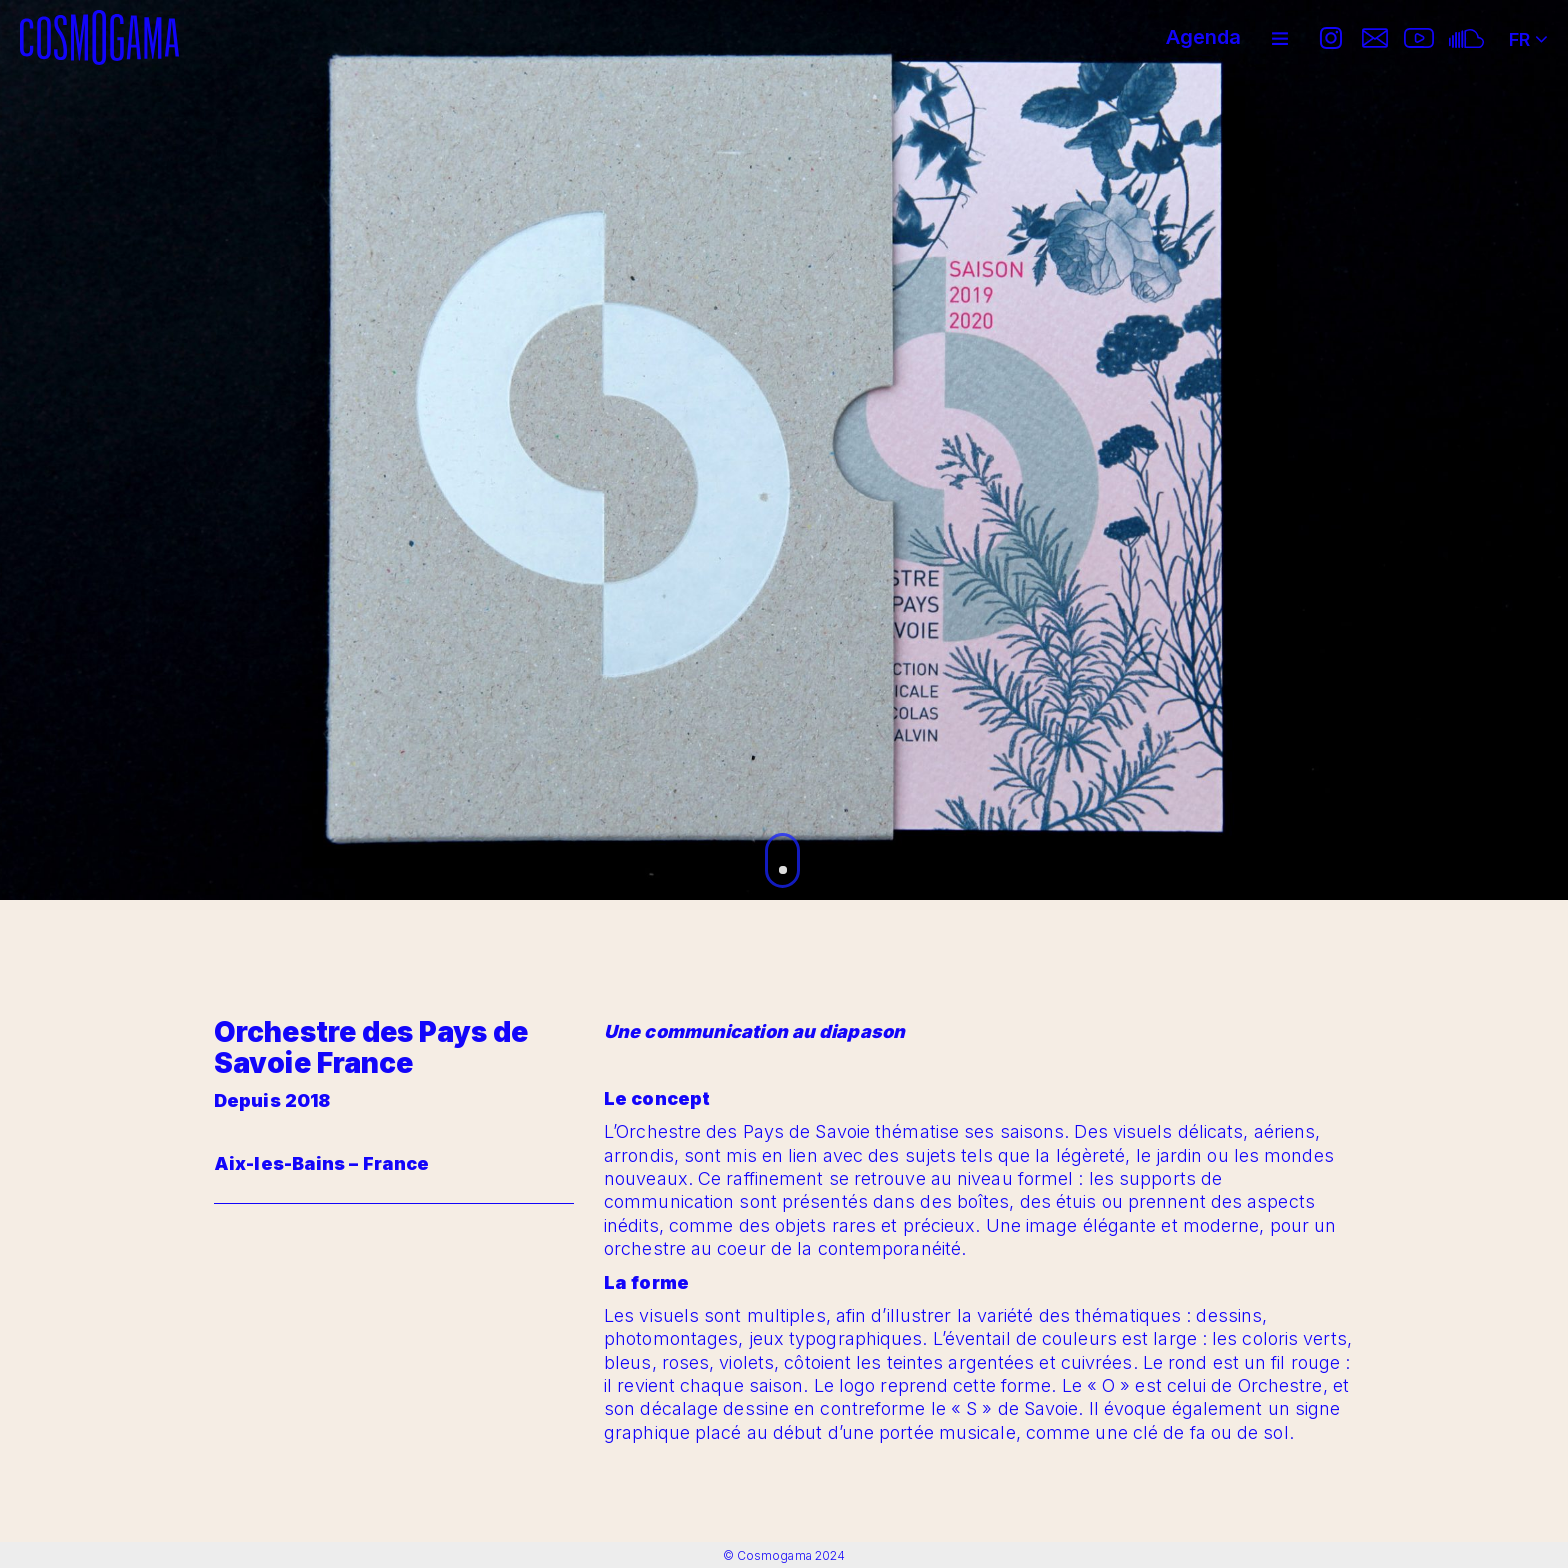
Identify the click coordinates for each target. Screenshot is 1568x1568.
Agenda (1203, 37)
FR (1528, 33)
